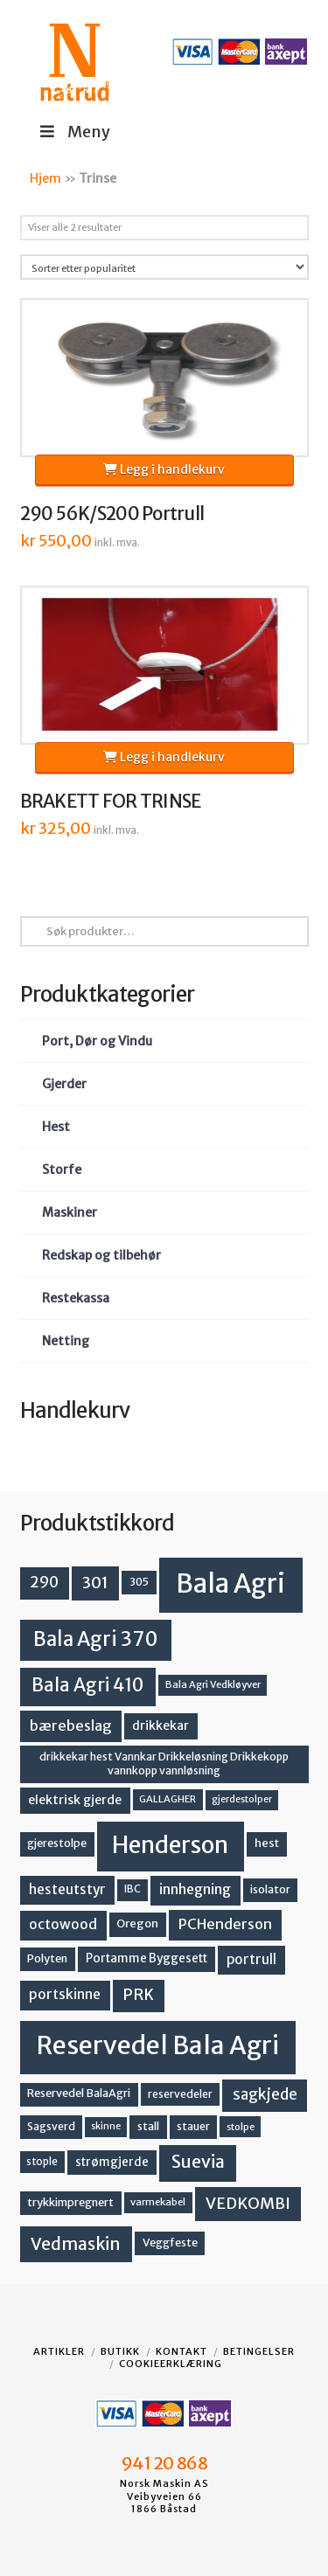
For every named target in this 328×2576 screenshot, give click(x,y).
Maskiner (69, 1212)
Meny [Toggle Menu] (74, 132)
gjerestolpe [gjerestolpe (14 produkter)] (57, 1843)
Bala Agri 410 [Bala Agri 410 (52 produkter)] (87, 1685)
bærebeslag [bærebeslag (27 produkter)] (71, 1726)
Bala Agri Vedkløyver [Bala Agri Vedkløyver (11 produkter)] (213, 1684)
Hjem (45, 178)
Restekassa (75, 1298)
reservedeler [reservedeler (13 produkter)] (180, 2093)
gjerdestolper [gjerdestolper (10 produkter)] (242, 1799)
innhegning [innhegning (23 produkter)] (195, 1889)
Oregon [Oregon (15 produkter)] (137, 1923)
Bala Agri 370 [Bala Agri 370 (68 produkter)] (95, 1639)
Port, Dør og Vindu (97, 1041)
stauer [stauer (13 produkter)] (193, 2126)
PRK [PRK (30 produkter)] (138, 1994)
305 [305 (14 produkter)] (139, 1581)
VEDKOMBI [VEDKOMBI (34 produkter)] (248, 2203)
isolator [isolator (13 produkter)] (270, 1889)
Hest (56, 1127)
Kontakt (181, 2351)
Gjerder (64, 1084)
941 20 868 (164, 2463)
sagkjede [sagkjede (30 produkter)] (265, 2094)
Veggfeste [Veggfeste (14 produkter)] (170, 2242)
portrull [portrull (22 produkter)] (251, 1959)
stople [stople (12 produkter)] (42, 2162)
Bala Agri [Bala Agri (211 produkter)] (230, 1583)
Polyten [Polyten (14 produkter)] (47, 1958)
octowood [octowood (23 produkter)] (63, 1924)
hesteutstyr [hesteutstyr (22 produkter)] (67, 1889)
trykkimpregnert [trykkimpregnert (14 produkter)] (70, 2202)
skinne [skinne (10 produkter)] (106, 2126)
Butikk (120, 2351)
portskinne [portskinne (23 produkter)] (65, 1994)
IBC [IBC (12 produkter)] (132, 1889)
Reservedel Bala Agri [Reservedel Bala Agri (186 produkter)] (158, 2045)
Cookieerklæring (170, 2363)
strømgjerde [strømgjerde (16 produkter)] (112, 2162)
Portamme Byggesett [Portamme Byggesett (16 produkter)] (146, 1958)
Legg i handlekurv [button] (164, 469)
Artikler (59, 2351)
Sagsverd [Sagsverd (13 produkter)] (51, 2126)
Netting (65, 1341)
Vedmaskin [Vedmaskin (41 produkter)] (76, 2243)
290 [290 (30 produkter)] (44, 1582)
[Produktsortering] (164, 267)
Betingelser (259, 2351)
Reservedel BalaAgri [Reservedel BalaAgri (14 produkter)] (78, 2093)
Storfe (61, 1169)
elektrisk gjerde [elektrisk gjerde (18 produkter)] (75, 1800)
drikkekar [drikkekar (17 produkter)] (160, 1725)
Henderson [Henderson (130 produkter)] (170, 1844)
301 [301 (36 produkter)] (95, 1583)
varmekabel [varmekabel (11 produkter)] (157, 2202)
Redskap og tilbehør (101, 1255)
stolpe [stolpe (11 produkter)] (241, 2127)
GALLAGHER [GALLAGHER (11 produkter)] (167, 1799)
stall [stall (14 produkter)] (148, 2126)
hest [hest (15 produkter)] (267, 1843)
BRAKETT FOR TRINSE (110, 801)
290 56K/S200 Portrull (112, 514)
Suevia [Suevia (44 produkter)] (198, 2161)
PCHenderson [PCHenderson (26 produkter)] (225, 1924)
